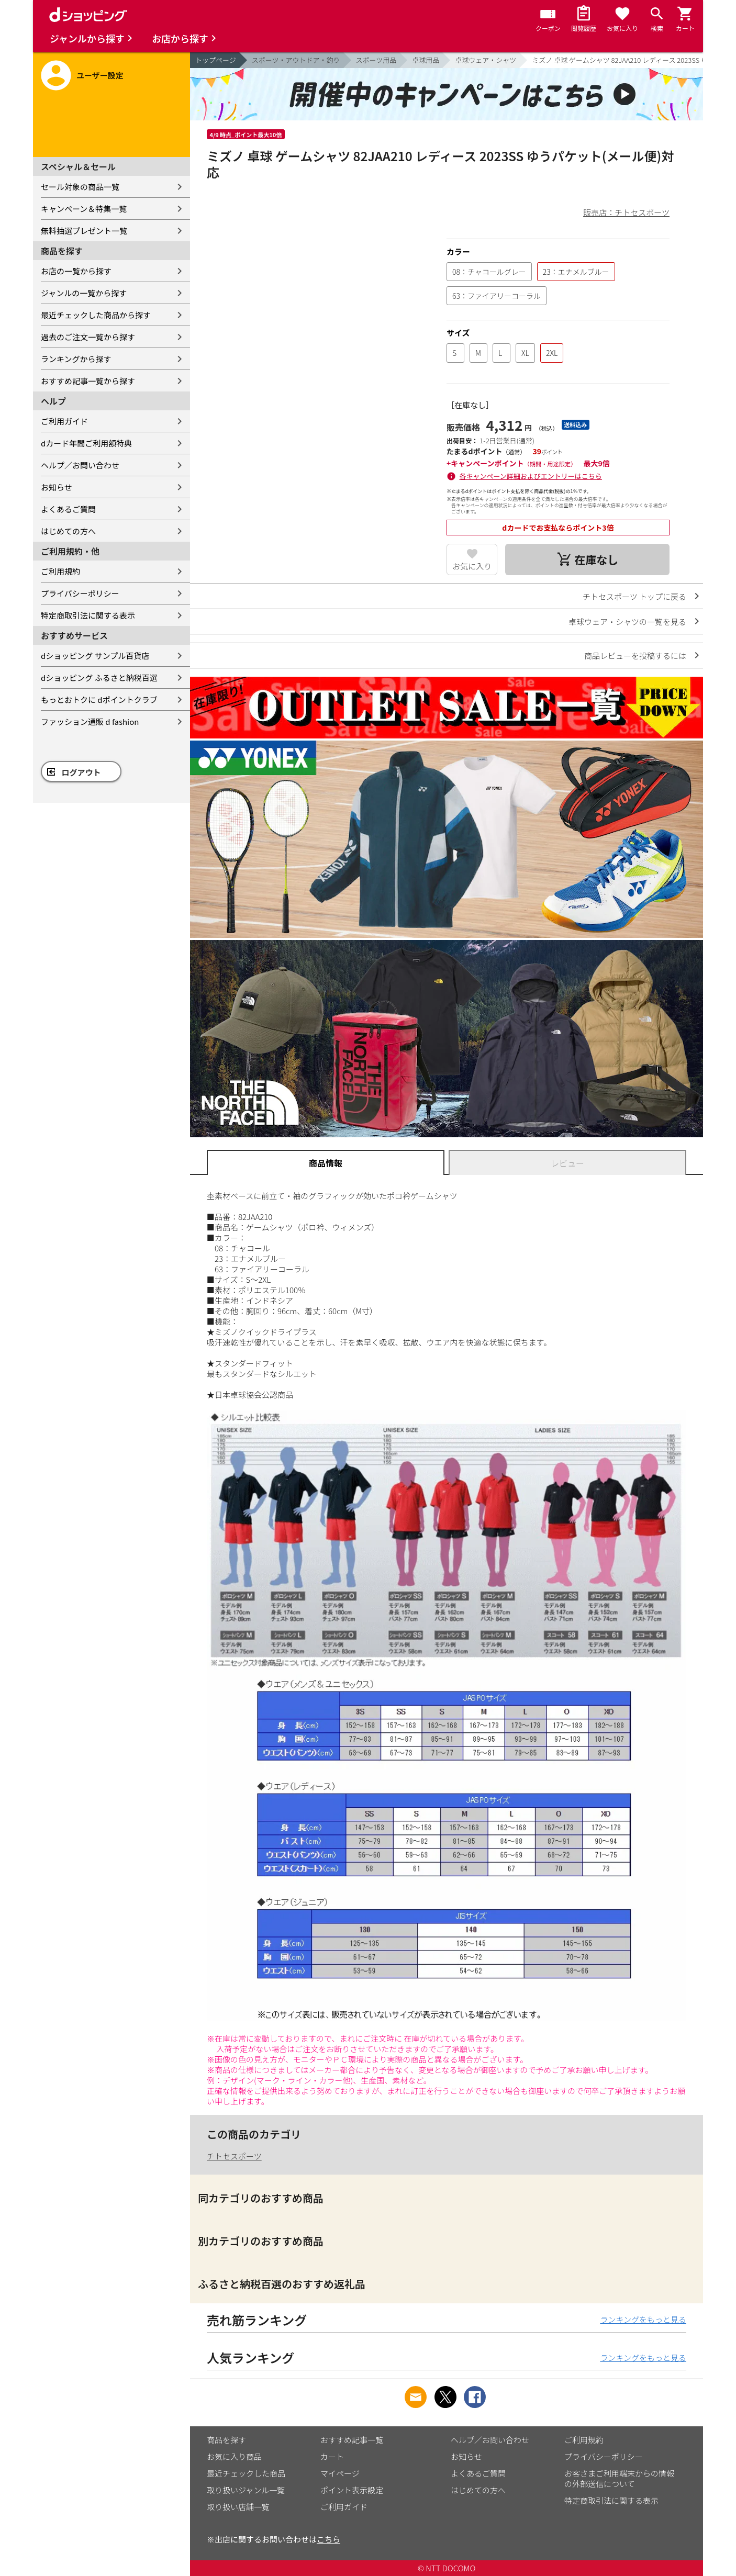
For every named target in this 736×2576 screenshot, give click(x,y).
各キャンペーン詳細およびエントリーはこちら (531, 476)
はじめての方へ (68, 530)
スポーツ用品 (376, 60)
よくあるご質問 (68, 508)
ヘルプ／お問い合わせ (80, 465)
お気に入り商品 (234, 2456)
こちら (328, 2539)
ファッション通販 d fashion (90, 721)
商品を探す (226, 2439)
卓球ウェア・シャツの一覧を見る (627, 621)
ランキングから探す (76, 358)
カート (332, 2456)
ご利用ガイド (64, 421)
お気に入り (472, 566)
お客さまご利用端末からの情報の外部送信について (619, 2478)
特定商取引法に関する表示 (88, 615)
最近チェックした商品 (246, 2473)
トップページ (215, 60)
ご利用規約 (60, 571)
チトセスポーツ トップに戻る (634, 596)
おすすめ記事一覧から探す (88, 380)
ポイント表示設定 (351, 2489)
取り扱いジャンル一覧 (246, 2489)
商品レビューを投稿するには (635, 655)
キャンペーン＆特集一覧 (84, 208)
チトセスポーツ (234, 2156)
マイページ (340, 2473)
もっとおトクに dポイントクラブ (99, 699)
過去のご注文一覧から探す (88, 336)
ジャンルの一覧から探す (84, 292)
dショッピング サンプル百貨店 (95, 655)
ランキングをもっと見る (643, 2319)
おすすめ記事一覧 (351, 2439)
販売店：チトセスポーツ (626, 212)
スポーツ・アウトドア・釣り (296, 60)
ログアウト (81, 772)
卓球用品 (425, 60)
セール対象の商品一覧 (80, 186)
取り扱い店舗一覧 (238, 2506)
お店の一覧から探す (76, 270)
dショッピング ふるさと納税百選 (99, 677)
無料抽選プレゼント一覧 (84, 230)
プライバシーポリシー (80, 593)
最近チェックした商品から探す (96, 314)
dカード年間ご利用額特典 (86, 443)
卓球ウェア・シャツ (485, 60)
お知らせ (56, 486)
